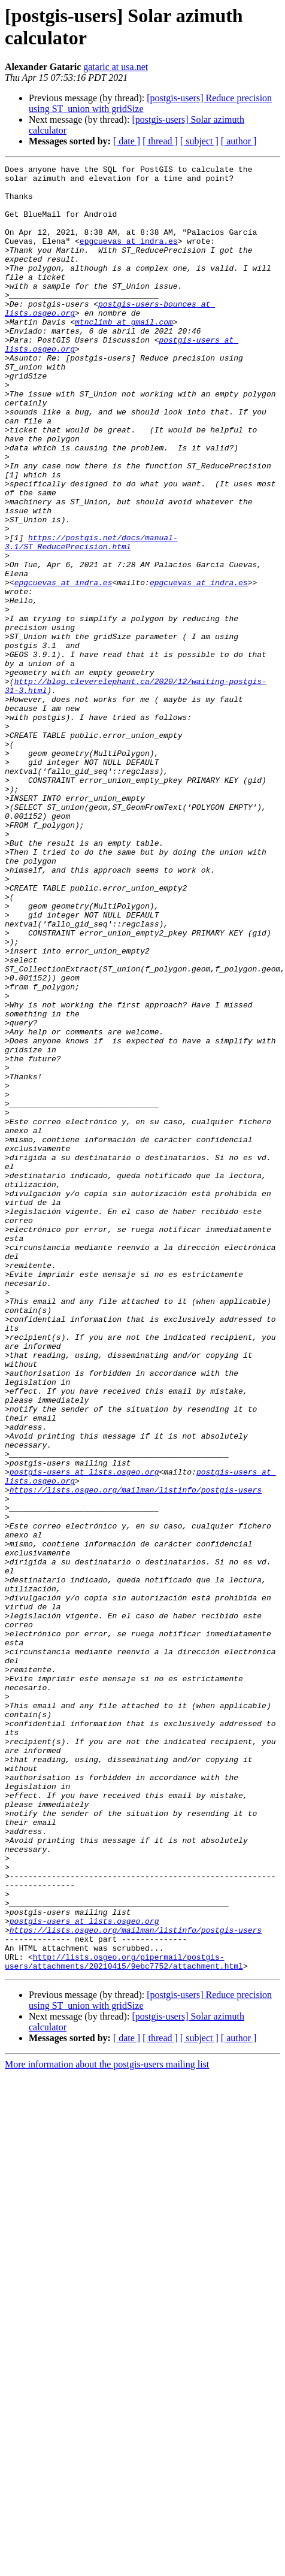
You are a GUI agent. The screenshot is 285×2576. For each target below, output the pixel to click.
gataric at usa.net (115, 67)
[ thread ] (160, 141)
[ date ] (126, 141)
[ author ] (239, 141)
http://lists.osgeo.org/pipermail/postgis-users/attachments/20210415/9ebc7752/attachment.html (124, 2321)
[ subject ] (199, 141)
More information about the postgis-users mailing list (107, 2425)
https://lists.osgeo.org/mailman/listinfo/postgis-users (136, 1755)
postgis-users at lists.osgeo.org (84, 1734)
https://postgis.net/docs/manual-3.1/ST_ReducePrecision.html (91, 618)
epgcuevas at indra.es (129, 257)
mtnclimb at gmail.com (124, 354)
